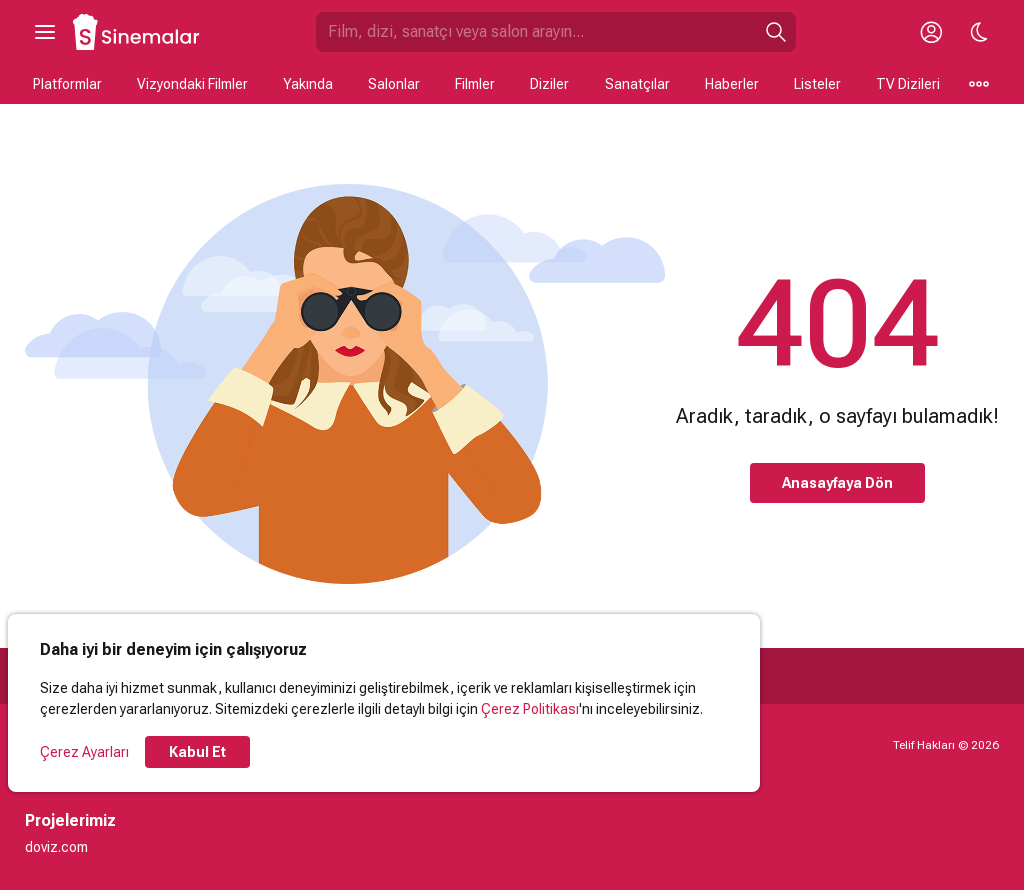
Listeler (817, 84)
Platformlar (67, 84)
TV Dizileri (908, 84)
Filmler (475, 84)
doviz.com (56, 847)
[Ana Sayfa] (137, 32)
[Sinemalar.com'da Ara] (536, 32)
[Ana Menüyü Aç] (45, 32)
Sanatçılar (637, 84)
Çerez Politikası (530, 709)
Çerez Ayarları (84, 752)
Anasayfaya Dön (837, 483)
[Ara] (776, 32)
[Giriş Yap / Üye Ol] (931, 32)
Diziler (549, 84)
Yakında (308, 84)
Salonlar (394, 84)
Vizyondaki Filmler (192, 84)
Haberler (732, 84)
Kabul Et (197, 752)
